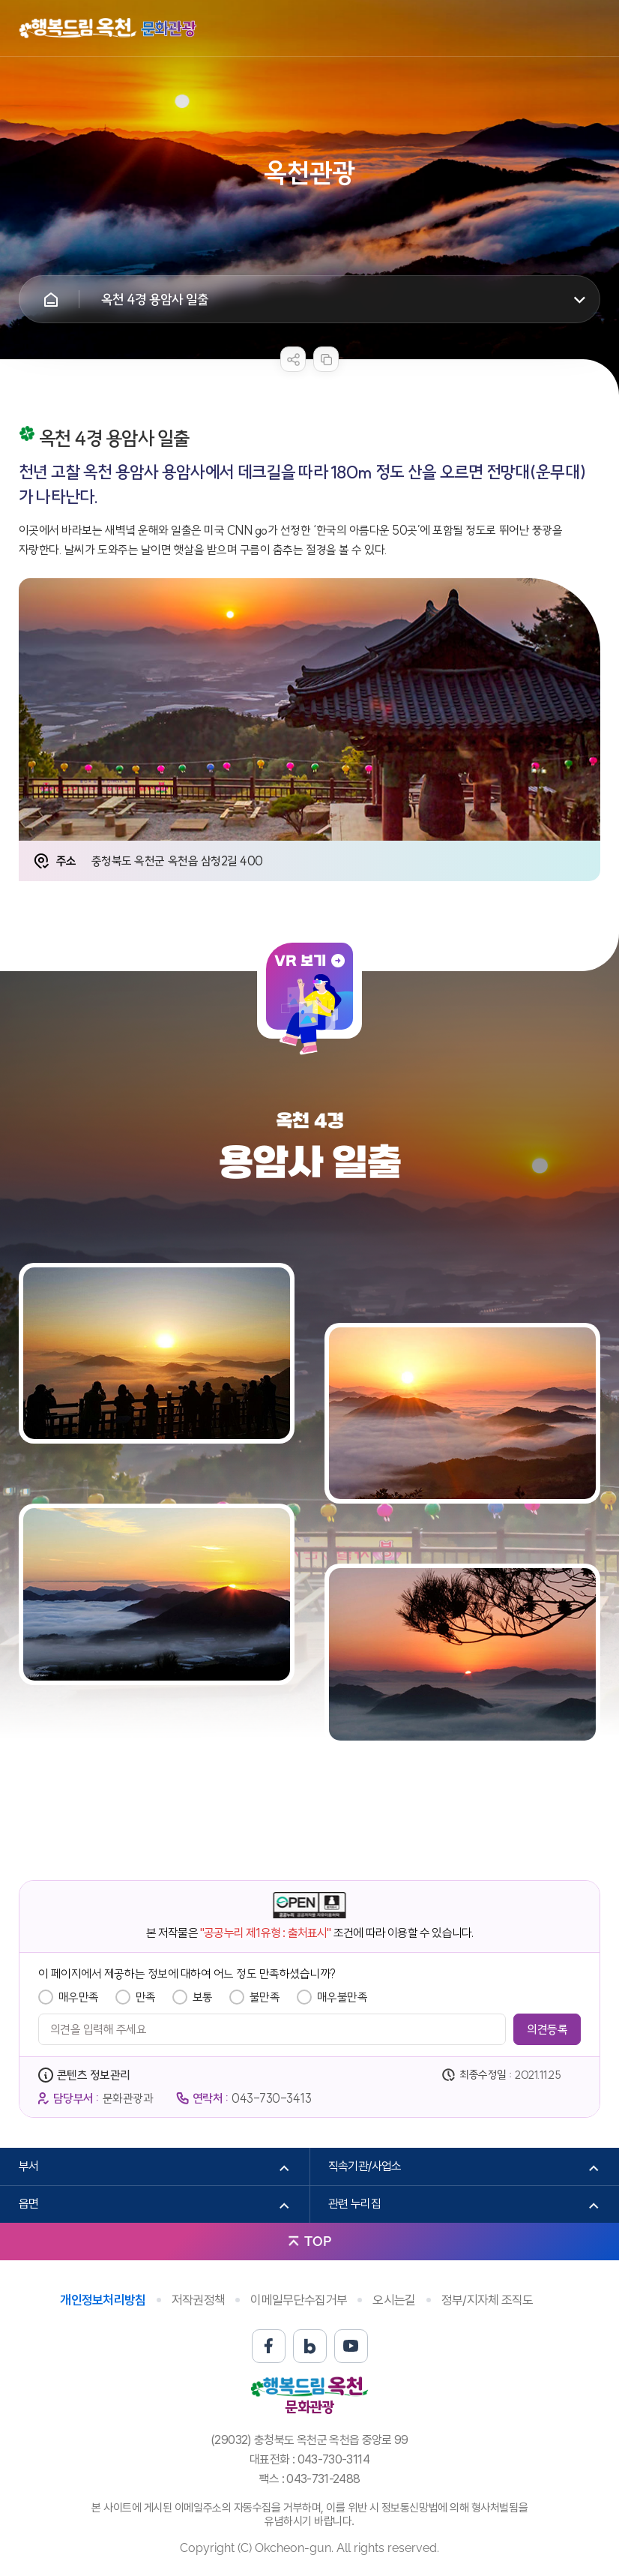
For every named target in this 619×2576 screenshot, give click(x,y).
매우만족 (78, 1997)
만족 (146, 1997)
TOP (317, 2241)
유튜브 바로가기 (351, 2346)
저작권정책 (199, 2300)
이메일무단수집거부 (298, 2300)
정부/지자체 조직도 (487, 2300)
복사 (326, 359)
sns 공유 (293, 359)
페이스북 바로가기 (269, 2346)
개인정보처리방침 (103, 2300)
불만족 (265, 1997)
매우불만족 (342, 1997)
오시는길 (393, 2300)
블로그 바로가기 (310, 2346)
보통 (203, 1997)
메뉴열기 (589, 28)
